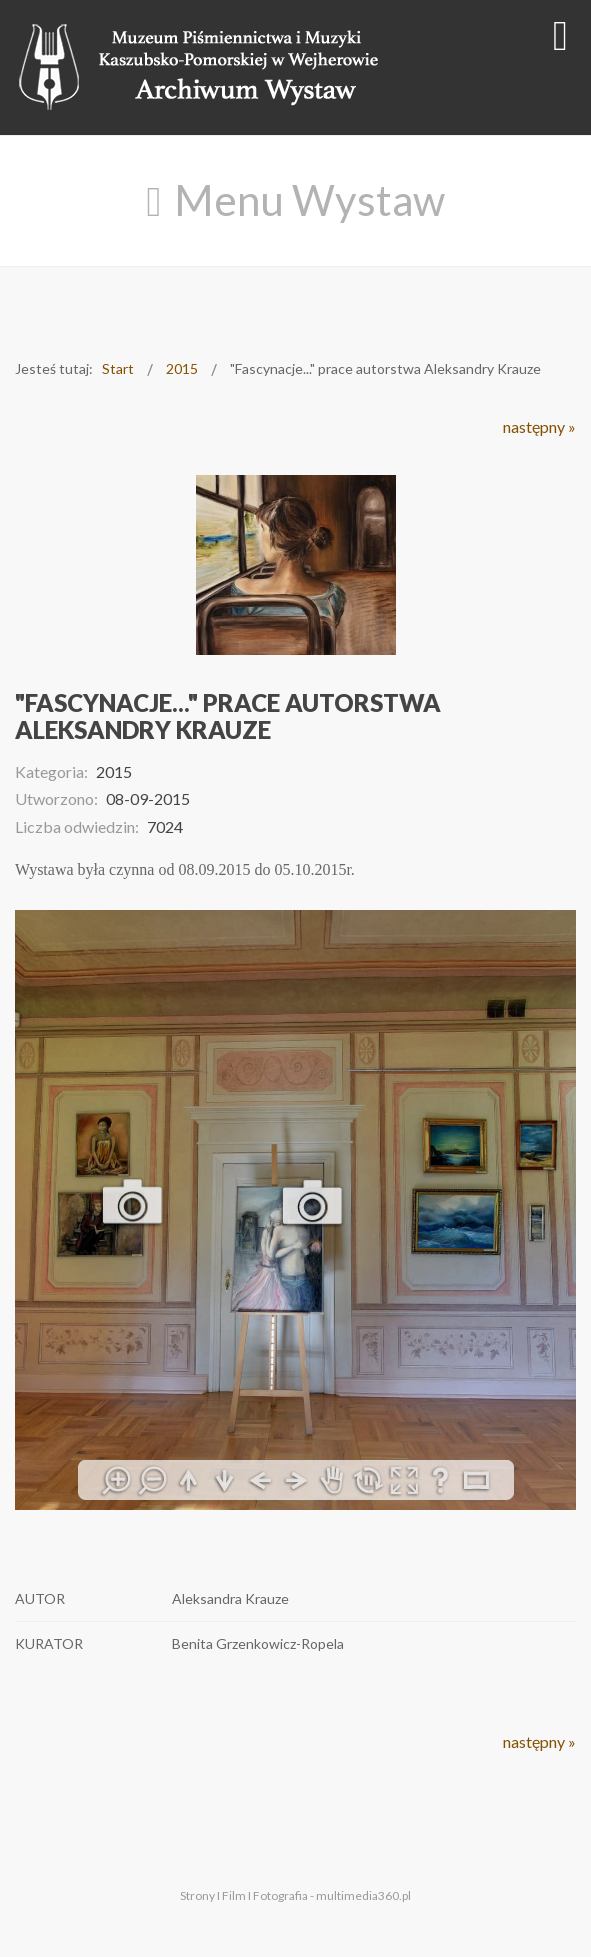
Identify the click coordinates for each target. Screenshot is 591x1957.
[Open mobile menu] (560, 35)
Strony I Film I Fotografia (244, 1895)
